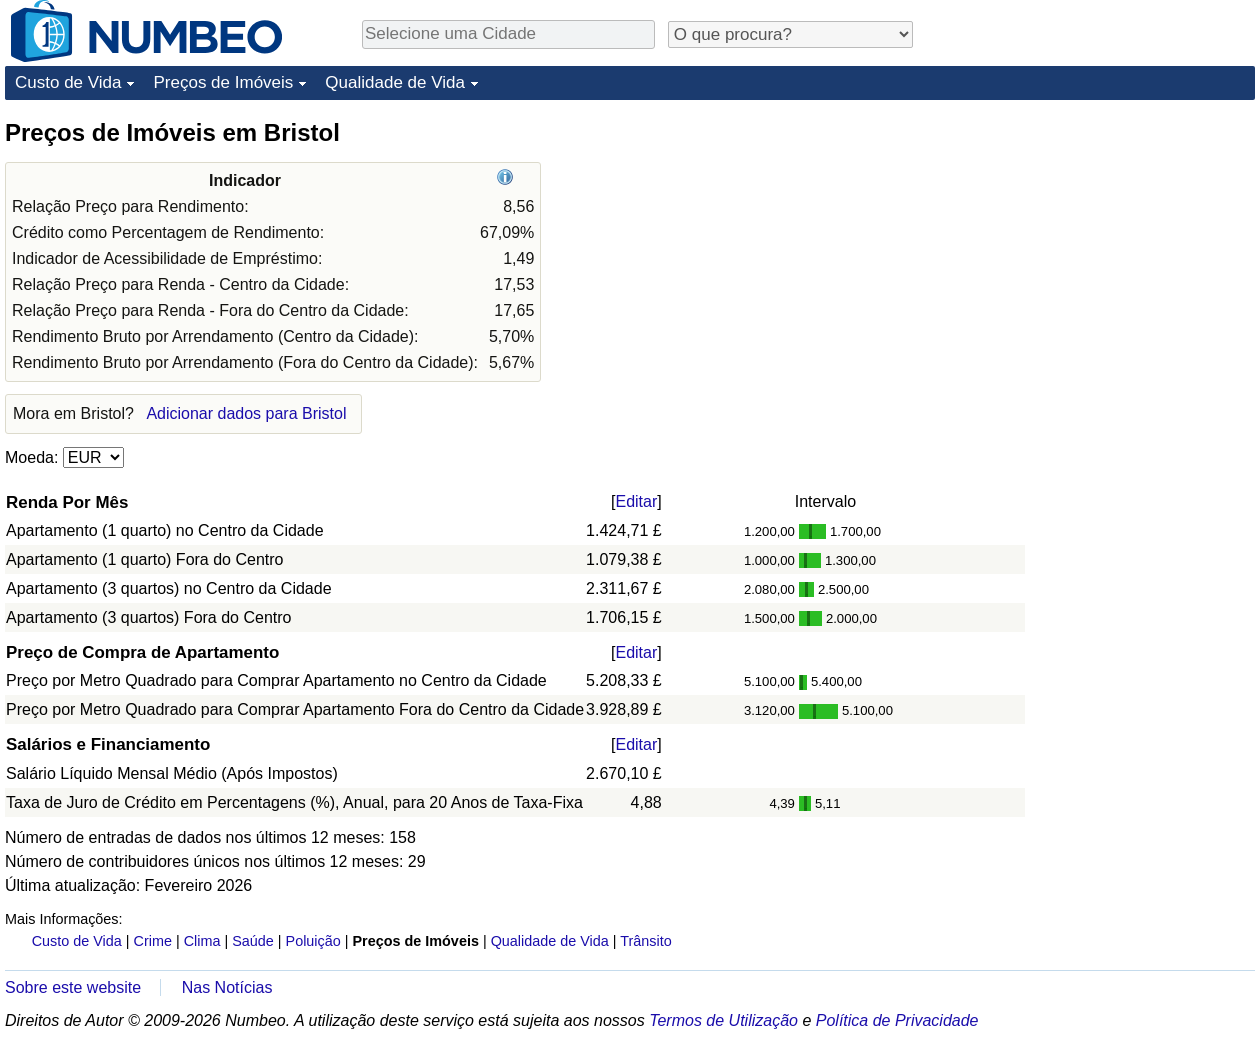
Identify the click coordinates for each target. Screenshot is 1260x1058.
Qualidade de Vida (395, 82)
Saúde (253, 941)
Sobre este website (73, 987)
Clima (202, 941)
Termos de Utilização (723, 1020)
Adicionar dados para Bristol (246, 413)
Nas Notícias (227, 987)
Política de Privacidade (897, 1020)
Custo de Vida (68, 82)
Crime (153, 941)
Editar (636, 501)
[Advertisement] (1105, 242)
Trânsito (645, 941)
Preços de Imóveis (223, 82)
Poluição (313, 941)
